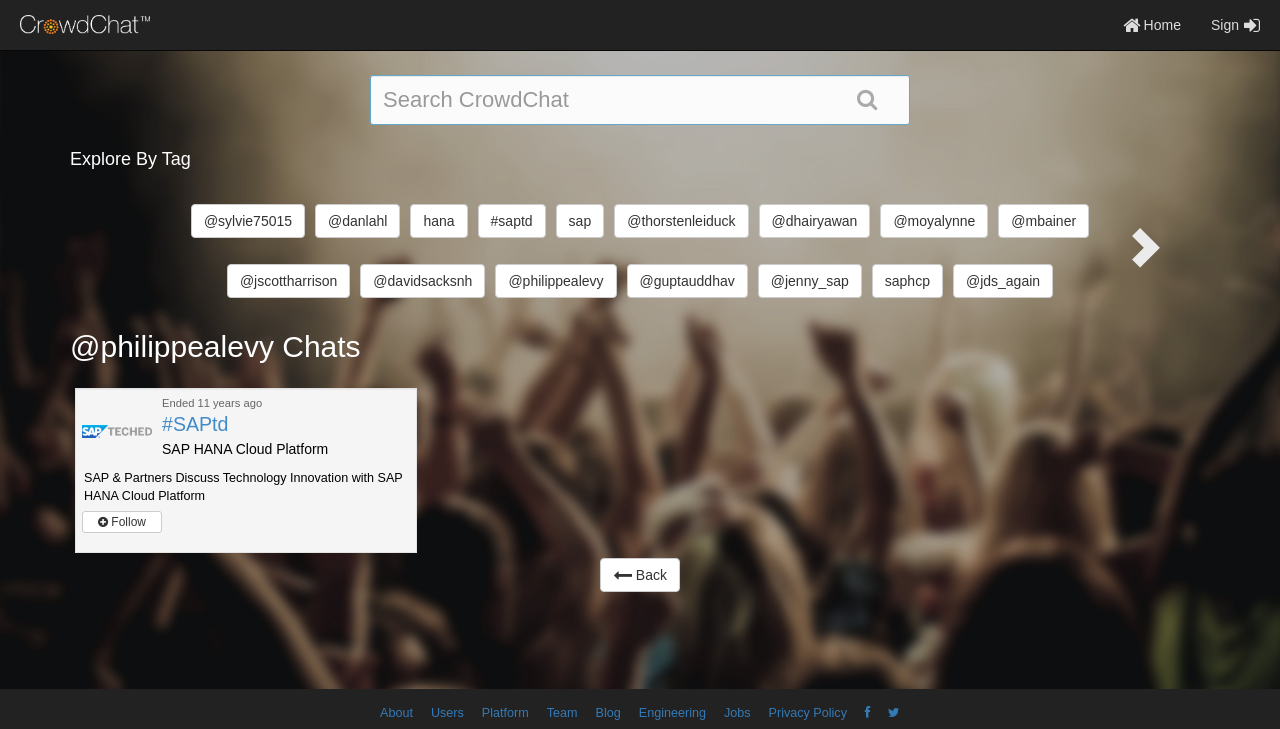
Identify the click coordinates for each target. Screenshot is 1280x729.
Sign (1235, 25)
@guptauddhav (687, 281)
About (396, 713)
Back (640, 575)
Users (447, 713)
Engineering (672, 713)
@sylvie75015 (248, 221)
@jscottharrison (288, 281)
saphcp (907, 281)
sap (580, 221)
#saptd (512, 221)
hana (438, 221)
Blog (608, 713)
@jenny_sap (810, 281)
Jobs (737, 713)
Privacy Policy (808, 713)
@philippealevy (555, 281)
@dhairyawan (815, 221)
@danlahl (357, 221)
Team (562, 713)
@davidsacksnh (422, 281)
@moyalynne (934, 221)
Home (1152, 25)
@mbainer (1043, 221)
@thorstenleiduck (681, 221)
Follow (122, 522)
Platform (505, 713)
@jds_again (1003, 281)
